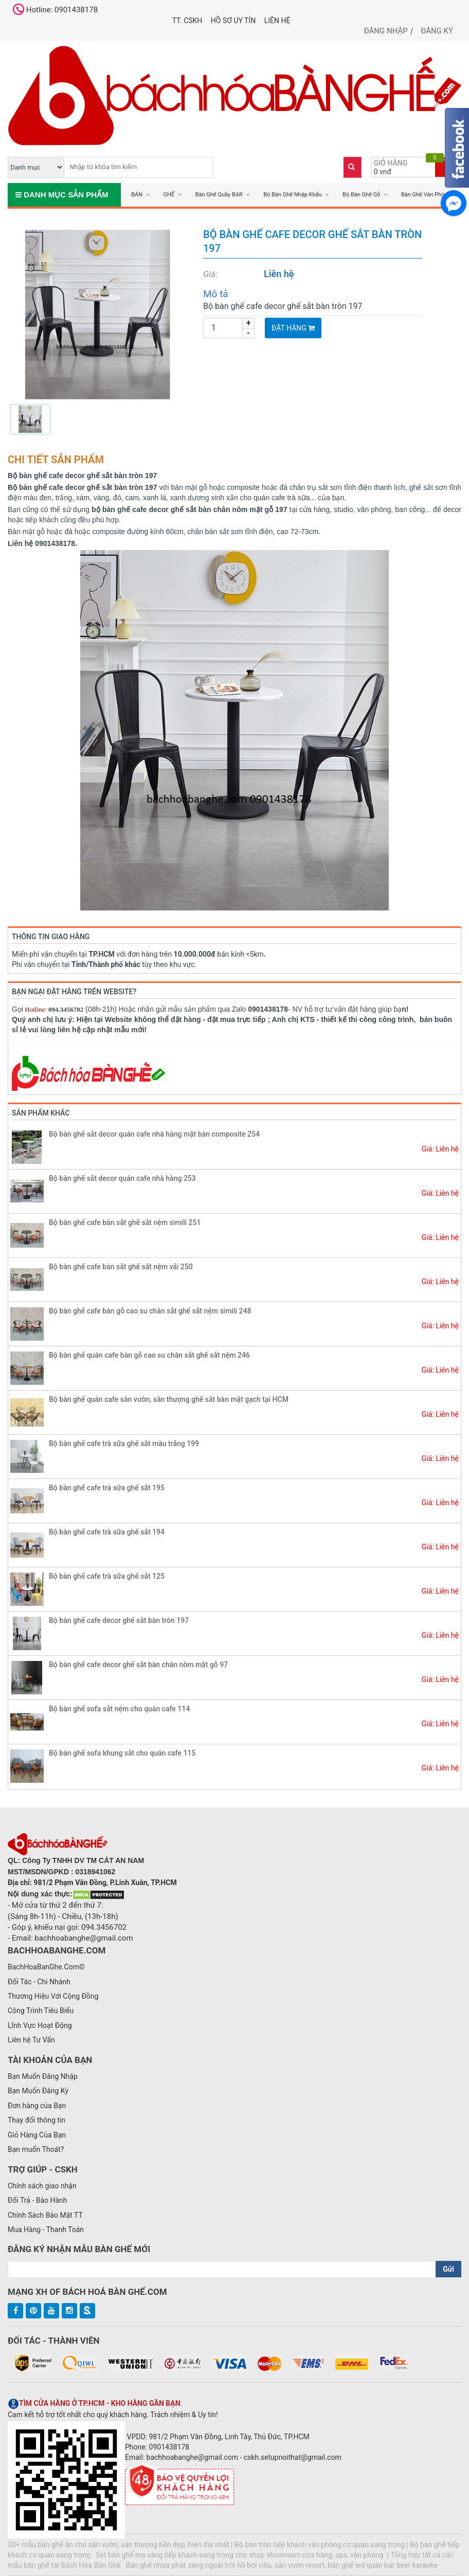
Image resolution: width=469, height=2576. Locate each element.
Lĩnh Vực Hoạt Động (40, 2025)
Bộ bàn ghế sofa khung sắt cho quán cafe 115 (122, 1753)
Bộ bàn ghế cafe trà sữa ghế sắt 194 (107, 1532)
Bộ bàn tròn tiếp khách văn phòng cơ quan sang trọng (319, 2545)
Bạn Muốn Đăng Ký (38, 2091)
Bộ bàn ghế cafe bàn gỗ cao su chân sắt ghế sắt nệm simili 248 (150, 1311)
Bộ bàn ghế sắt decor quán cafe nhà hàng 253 (122, 1178)
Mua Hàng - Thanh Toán (46, 2229)
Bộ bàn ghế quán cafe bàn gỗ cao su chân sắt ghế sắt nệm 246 (149, 1355)
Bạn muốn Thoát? (36, 2149)
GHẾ (169, 194)
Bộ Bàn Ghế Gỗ (361, 194)
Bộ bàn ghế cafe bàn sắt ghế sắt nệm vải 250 (121, 1267)
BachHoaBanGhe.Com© (46, 1967)
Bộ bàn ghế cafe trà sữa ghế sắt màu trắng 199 (124, 1443)
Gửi (448, 2269)
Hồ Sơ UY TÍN (233, 20)
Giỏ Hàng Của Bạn (37, 2135)
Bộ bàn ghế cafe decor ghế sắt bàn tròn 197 (119, 1620)
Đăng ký (437, 30)
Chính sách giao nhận (42, 2186)
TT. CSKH (187, 20)
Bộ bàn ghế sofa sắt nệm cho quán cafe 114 (119, 1709)
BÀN (136, 194)
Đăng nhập (386, 30)
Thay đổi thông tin (36, 2120)
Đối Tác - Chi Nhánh (39, 1982)
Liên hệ (277, 20)
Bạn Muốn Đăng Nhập (43, 2076)
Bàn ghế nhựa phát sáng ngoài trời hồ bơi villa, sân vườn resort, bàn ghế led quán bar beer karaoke (281, 2565)
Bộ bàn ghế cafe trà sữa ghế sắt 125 (107, 1576)
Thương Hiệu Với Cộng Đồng (53, 1996)
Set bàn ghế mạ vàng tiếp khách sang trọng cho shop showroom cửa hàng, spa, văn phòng (240, 2555)
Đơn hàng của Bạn (37, 2106)
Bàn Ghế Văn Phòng (426, 194)
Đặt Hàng (293, 328)
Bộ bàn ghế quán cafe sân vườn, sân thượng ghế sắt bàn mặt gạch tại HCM (168, 1399)
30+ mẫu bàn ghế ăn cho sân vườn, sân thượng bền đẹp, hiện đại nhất (118, 2545)
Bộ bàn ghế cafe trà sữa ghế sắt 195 (107, 1488)
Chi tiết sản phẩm (56, 459)
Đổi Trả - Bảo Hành (37, 2200)
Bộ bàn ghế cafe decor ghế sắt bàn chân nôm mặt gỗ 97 (138, 1664)
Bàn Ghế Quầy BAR (219, 194)
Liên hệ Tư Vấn (31, 2040)
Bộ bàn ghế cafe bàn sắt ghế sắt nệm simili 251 (125, 1222)
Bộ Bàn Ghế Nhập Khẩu (292, 194)
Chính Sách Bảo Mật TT (45, 2215)
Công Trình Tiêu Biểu (41, 2010)
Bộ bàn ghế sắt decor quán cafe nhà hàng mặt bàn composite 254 (154, 1134)
